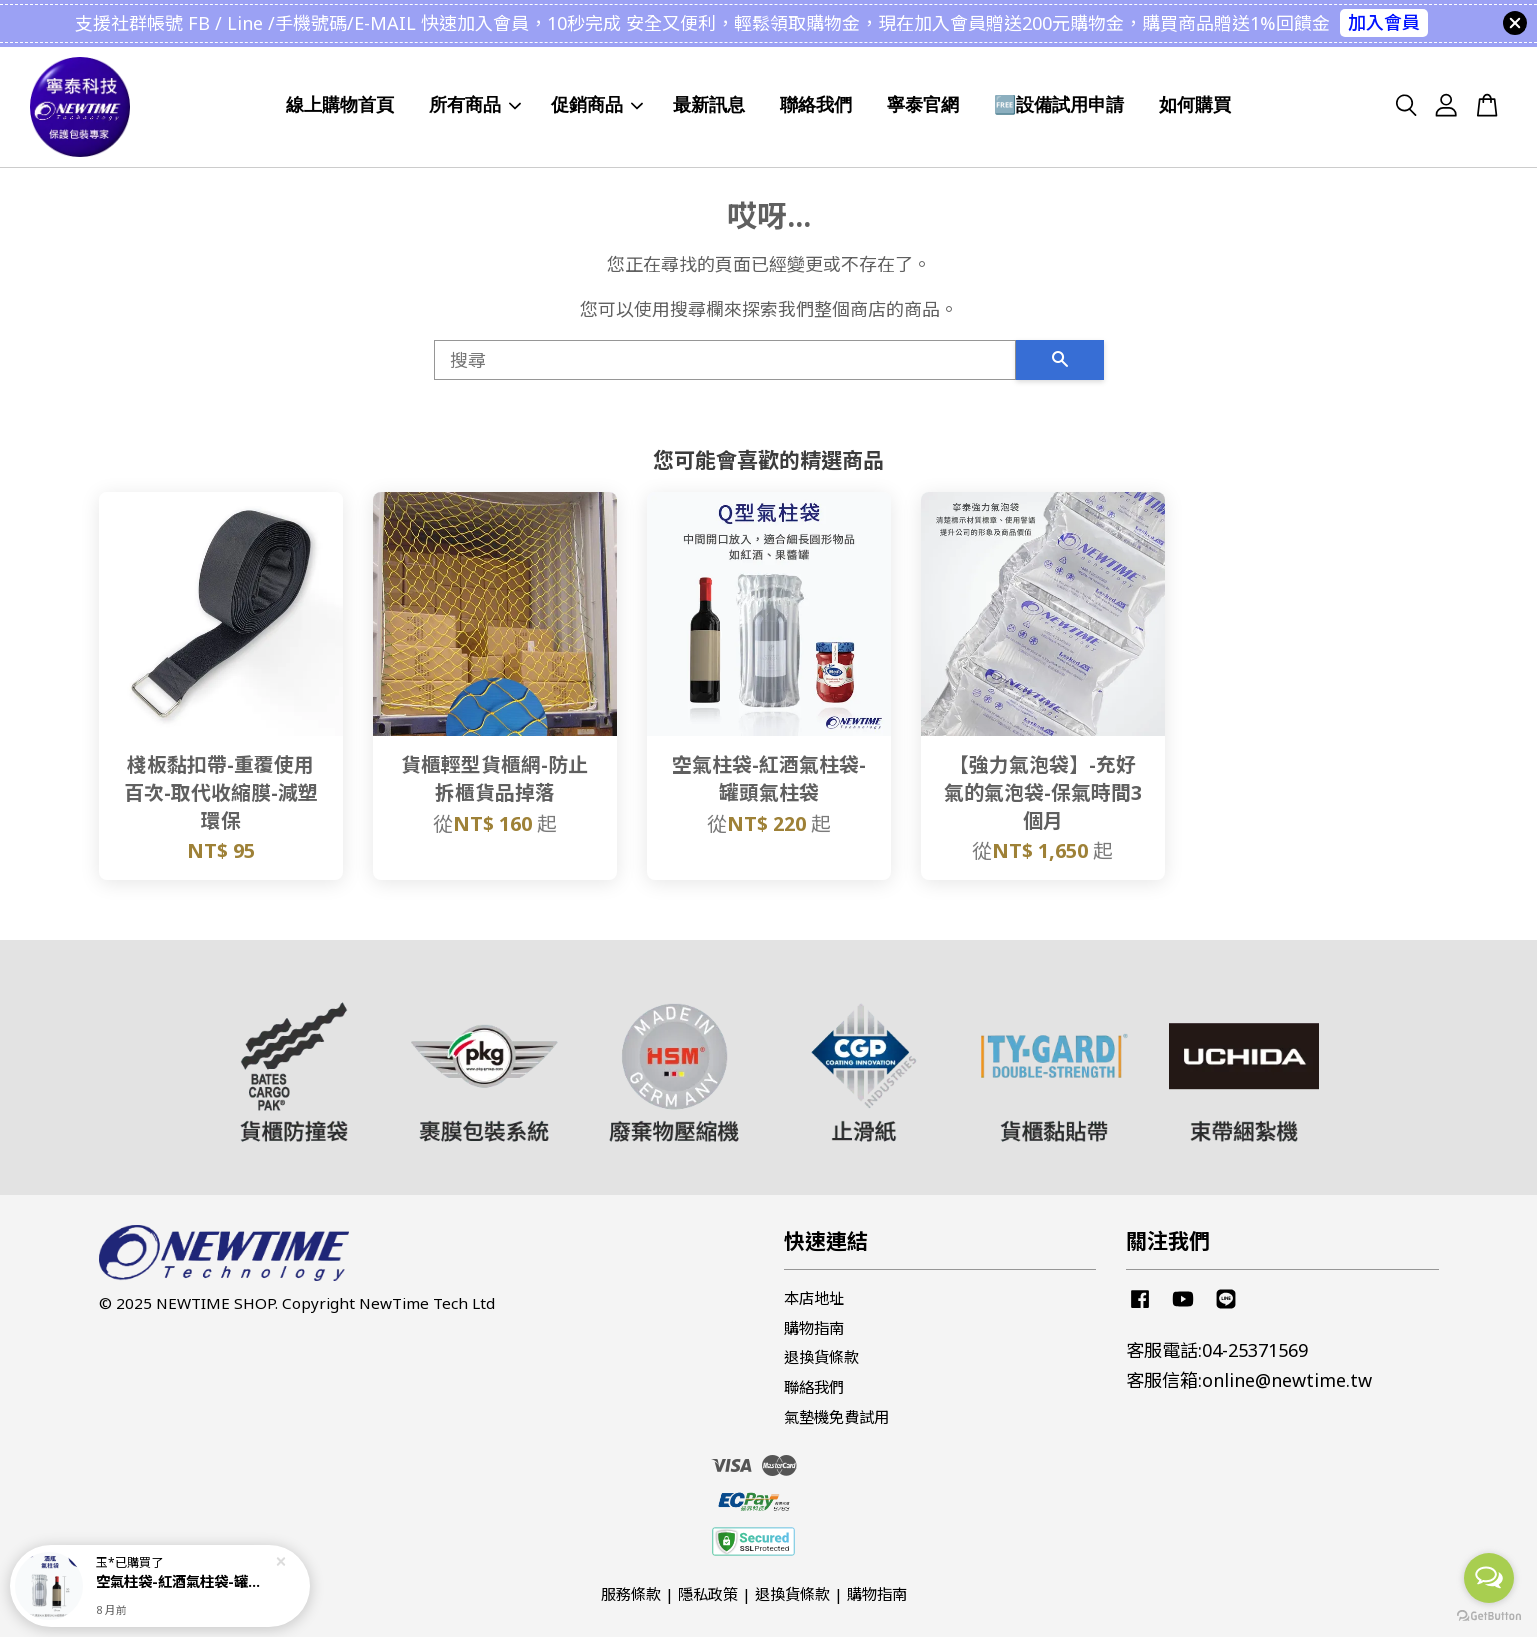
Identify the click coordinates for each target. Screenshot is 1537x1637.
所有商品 (475, 105)
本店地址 (814, 1298)
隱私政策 (708, 1594)
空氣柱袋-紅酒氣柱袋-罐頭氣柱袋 (184, 1581)
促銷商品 (597, 105)
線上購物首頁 (340, 105)
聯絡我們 (816, 105)
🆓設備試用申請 (1059, 105)
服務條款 (631, 1594)
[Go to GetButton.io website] (1489, 1616)
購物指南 (814, 1328)
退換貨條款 (821, 1357)
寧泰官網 (923, 105)
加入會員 (1384, 22)
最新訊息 (709, 105)
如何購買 (1195, 105)
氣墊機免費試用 (836, 1417)
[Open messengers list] (1489, 1578)
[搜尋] (725, 360)
